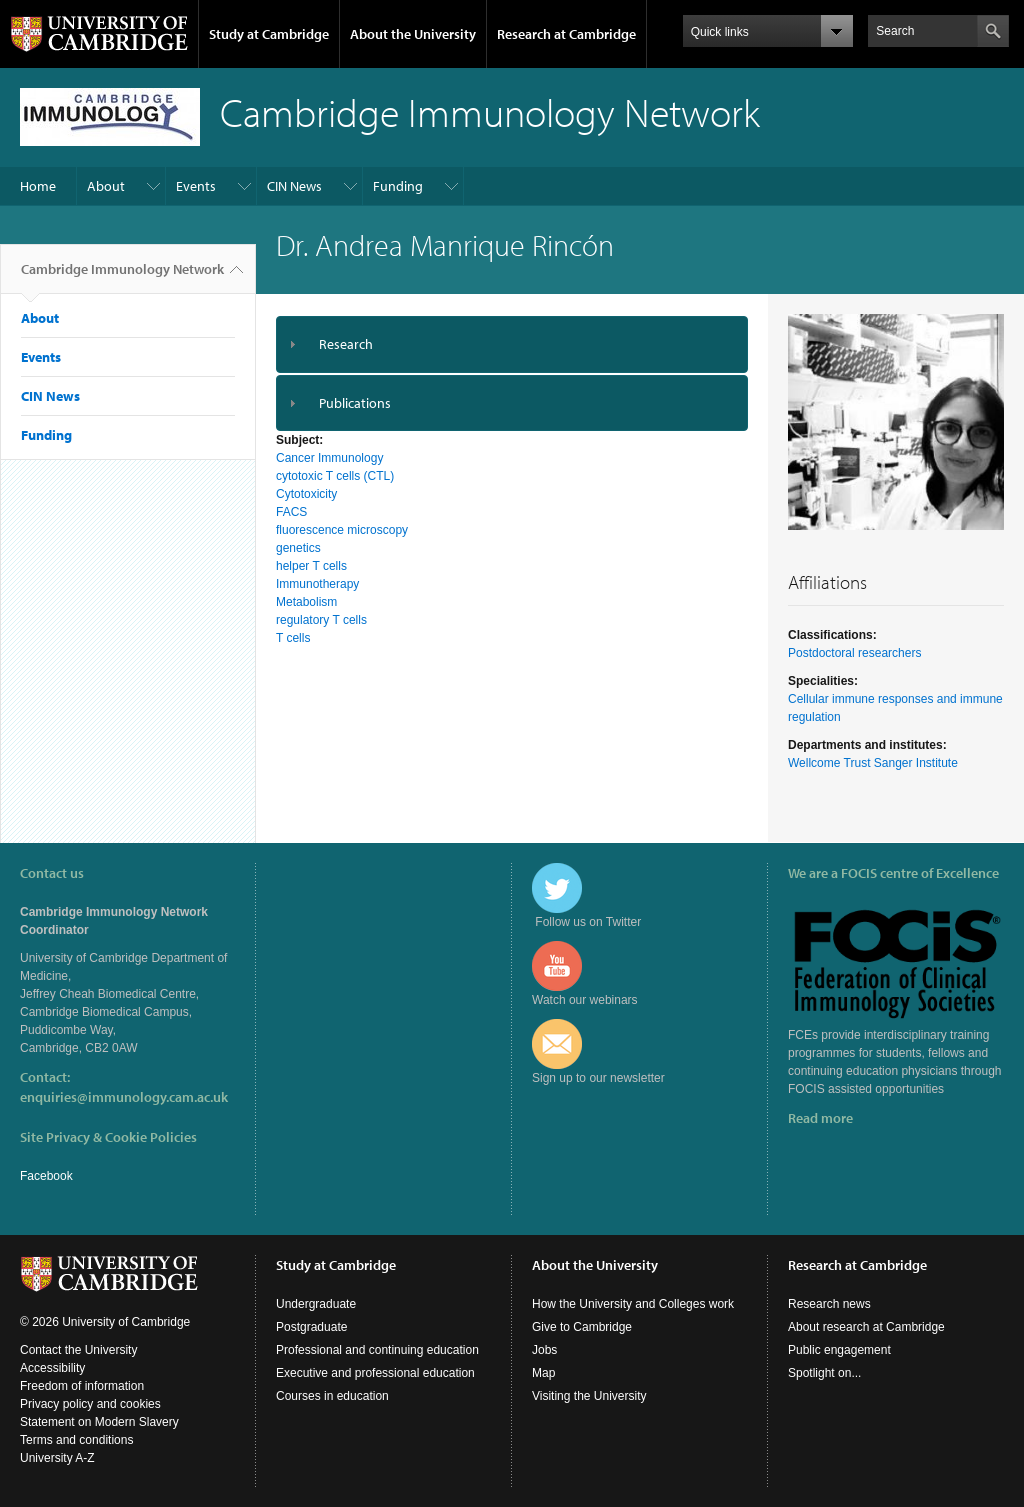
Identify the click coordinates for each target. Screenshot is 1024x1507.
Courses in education (332, 1396)
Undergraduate (316, 1304)
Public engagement (839, 1350)
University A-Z (57, 1458)
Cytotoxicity (306, 494)
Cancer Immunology (329, 458)
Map (543, 1373)
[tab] (512, 344)
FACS (291, 512)
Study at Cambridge (269, 34)
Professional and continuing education (377, 1350)
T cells (293, 638)
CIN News (294, 186)
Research (346, 344)
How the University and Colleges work (633, 1304)
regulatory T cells (321, 620)
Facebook (46, 1176)
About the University (413, 34)
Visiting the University (589, 1396)
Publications (355, 403)
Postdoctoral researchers (854, 653)
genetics (298, 548)
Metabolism (306, 602)
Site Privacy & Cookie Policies (108, 1137)
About (106, 186)
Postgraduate (311, 1327)
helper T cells (311, 566)
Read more (820, 1118)
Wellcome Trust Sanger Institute (873, 763)
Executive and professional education (375, 1373)
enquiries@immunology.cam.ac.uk (124, 1097)
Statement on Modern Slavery (99, 1422)
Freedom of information (82, 1386)
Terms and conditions (76, 1440)
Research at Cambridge (566, 34)
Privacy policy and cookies (90, 1404)
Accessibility (52, 1368)
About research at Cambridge (866, 1327)
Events (196, 186)
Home (38, 186)
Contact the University (78, 1350)
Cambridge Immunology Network (122, 277)
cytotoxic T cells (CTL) (335, 476)
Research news (829, 1304)
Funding (398, 186)
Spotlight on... (824, 1373)
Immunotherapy (317, 584)
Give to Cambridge (582, 1327)
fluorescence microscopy (342, 530)
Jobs (544, 1350)
